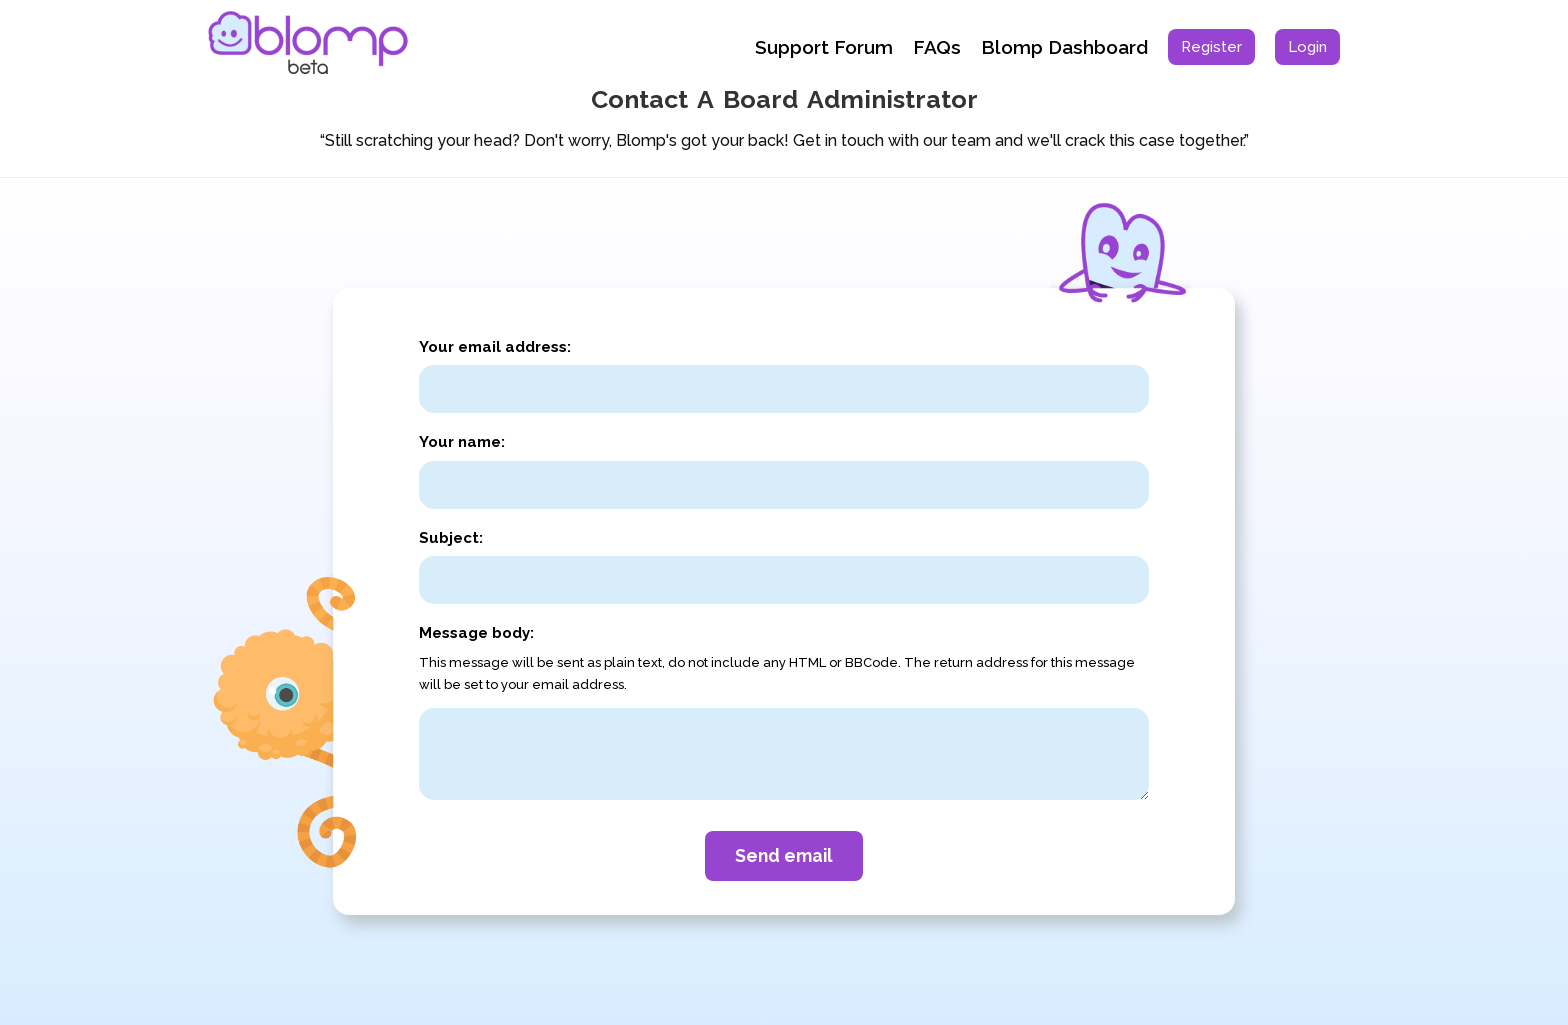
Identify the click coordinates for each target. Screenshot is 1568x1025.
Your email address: (495, 347)
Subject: (451, 538)
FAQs (937, 47)
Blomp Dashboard (1064, 47)
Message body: (476, 633)
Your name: (462, 442)
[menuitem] (1211, 47)
